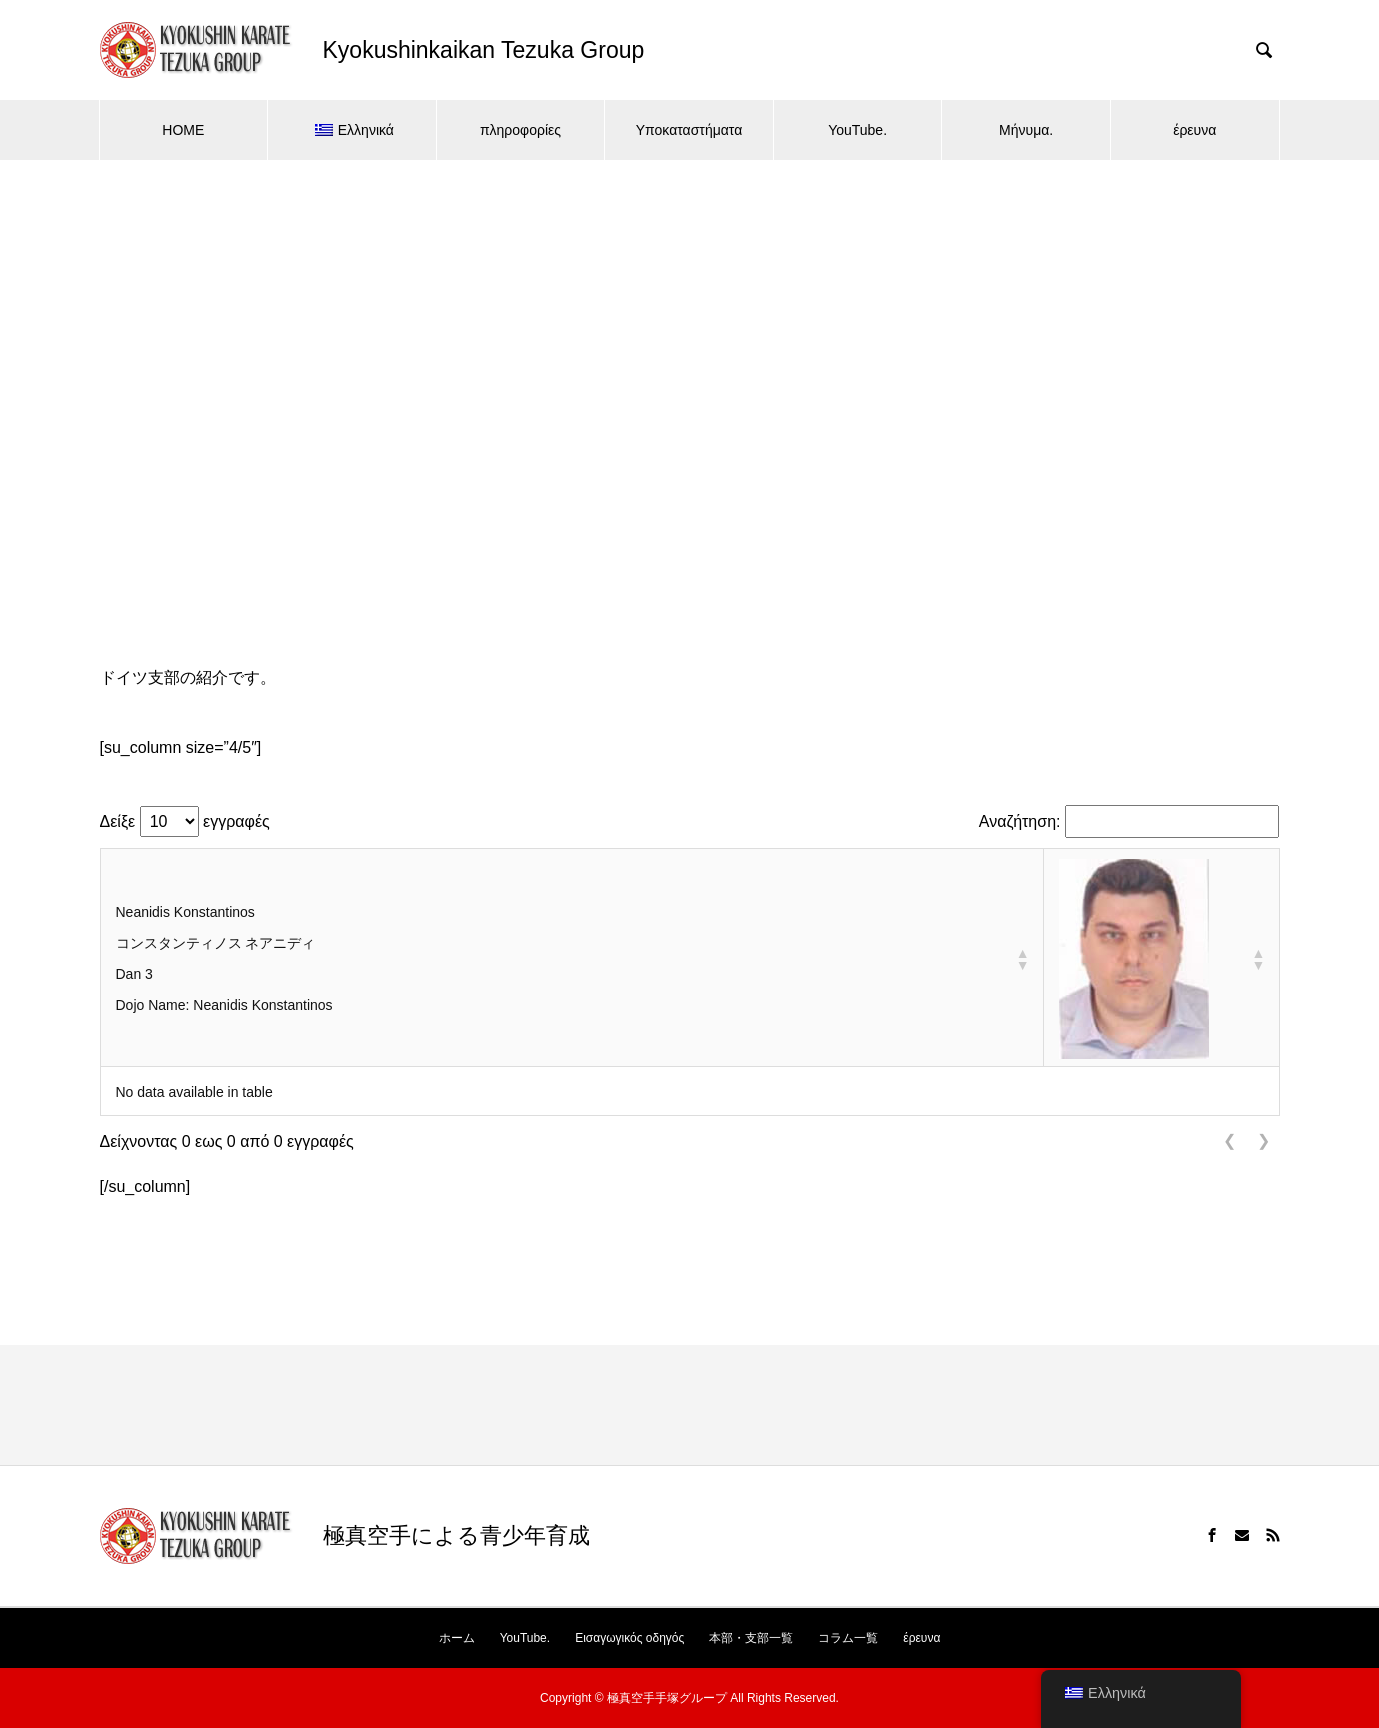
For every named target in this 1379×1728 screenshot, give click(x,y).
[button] (1022, 959)
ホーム (457, 1638)
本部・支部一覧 (751, 1638)
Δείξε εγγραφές (185, 821)
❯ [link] (1263, 1140)
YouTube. (857, 130)
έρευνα (1194, 130)
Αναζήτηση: (1020, 822)
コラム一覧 (848, 1638)
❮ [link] (1229, 1140)
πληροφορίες (520, 130)
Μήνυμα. (1026, 130)
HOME (183, 130)
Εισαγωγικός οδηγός (629, 1638)
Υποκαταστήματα (689, 130)
